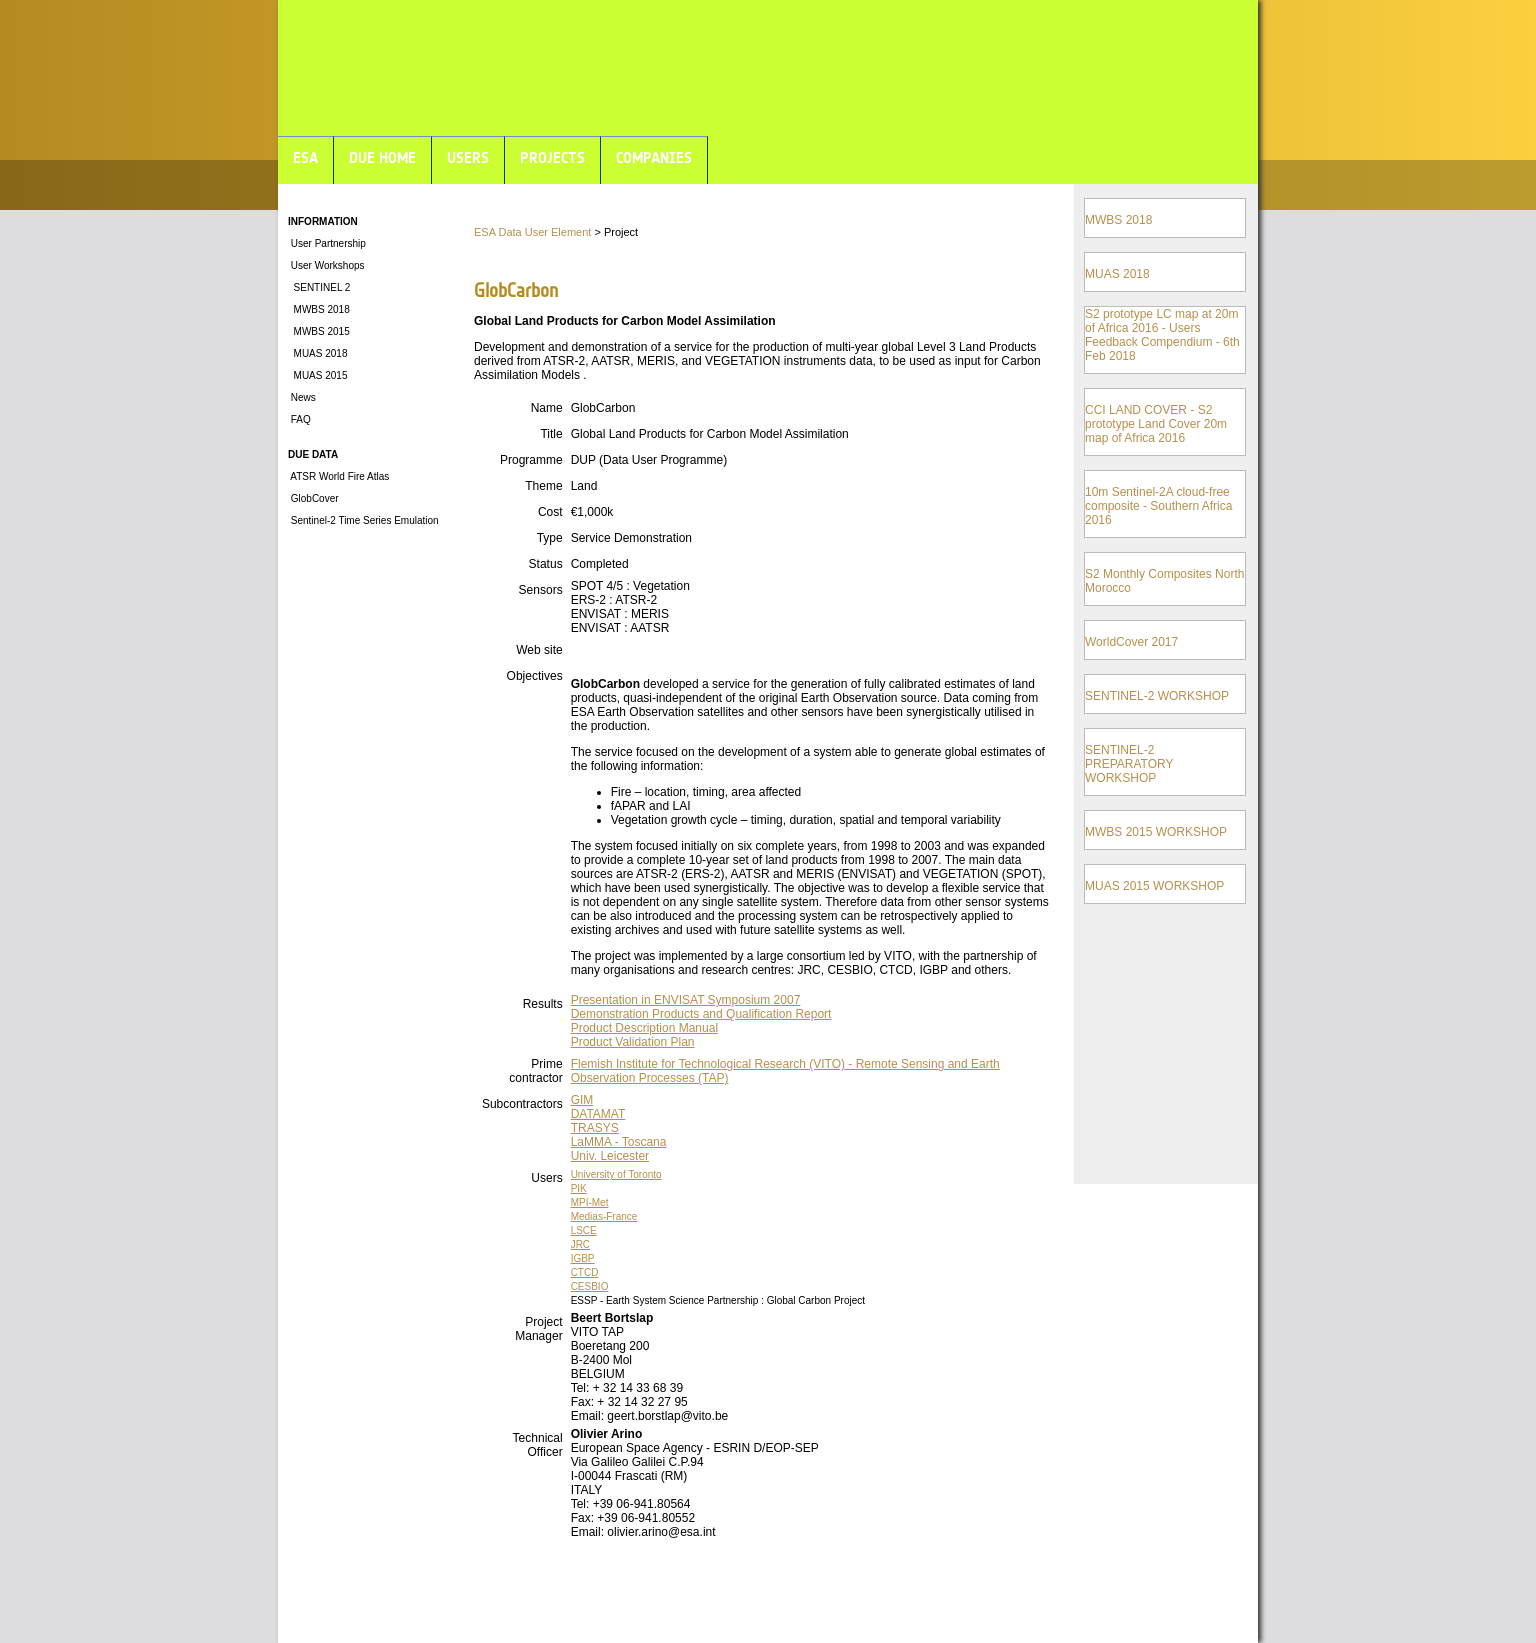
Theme (543, 486)
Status (546, 564)
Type (550, 538)
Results (543, 1004)
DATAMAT (598, 1114)
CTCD (585, 1272)
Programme (531, 460)
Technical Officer (538, 1445)
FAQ (299, 419)
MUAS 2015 (317, 375)
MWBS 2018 (319, 309)
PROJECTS (552, 157)
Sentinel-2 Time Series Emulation (363, 520)
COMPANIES (654, 157)
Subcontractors (522, 1104)
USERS (468, 157)
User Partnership (327, 243)
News (302, 397)
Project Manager (538, 1329)
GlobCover (313, 498)
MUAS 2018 (317, 353)
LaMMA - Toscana (619, 1142)
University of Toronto (616, 1174)
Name (547, 408)
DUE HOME (382, 157)
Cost (550, 512)
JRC (580, 1244)
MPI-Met (590, 1202)
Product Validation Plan (633, 1042)
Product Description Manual (644, 1028)
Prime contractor (535, 1071)
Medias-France (604, 1216)
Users (546, 1178)
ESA (305, 157)
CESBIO (590, 1286)
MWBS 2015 (319, 331)
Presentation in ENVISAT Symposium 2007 (686, 1000)
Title (551, 434)
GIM (582, 1100)
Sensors (541, 590)
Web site (539, 650)
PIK (579, 1188)
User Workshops (326, 265)
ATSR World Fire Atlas (338, 476)
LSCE (584, 1230)
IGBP (583, 1258)
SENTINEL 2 (319, 287)
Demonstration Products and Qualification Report (701, 1014)
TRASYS (595, 1128)
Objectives (535, 676)
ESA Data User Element (532, 232)
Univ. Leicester (610, 1156)
